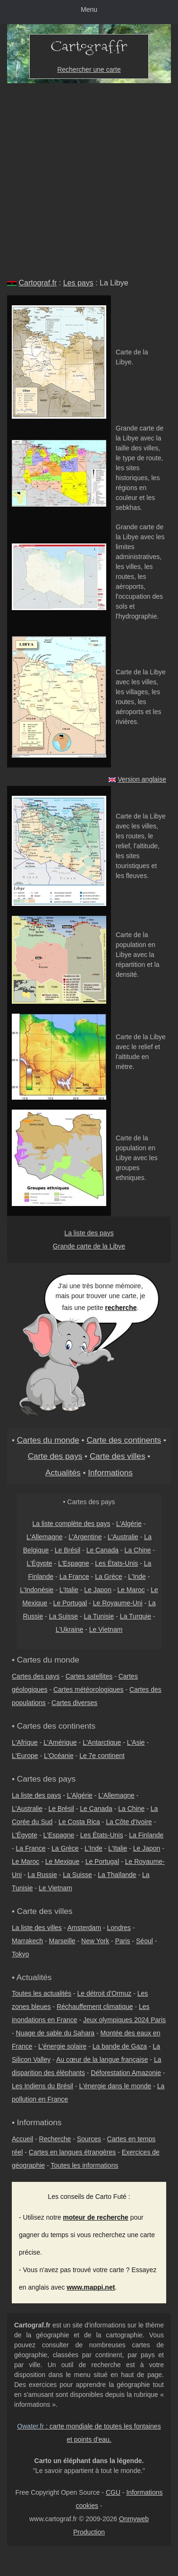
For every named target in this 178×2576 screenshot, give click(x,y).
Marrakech (27, 1941)
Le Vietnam (106, 1629)
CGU (113, 2492)
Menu (89, 9)
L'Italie (68, 1590)
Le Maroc (130, 1590)
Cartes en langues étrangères (72, 2152)
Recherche (55, 2139)
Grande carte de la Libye (89, 1246)
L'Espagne (73, 1563)
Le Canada (102, 1550)
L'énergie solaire (62, 2046)
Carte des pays (55, 1456)
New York (95, 1941)
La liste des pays (88, 1233)
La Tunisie (99, 1616)
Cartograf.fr (37, 283)
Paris (122, 1941)
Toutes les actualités (41, 1993)
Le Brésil (67, 1550)
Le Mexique (62, 1861)
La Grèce (108, 1576)
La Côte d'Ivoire (129, 1822)
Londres (119, 1927)
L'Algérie (129, 1523)
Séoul (144, 1941)
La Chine (138, 1550)
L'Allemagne (44, 1537)
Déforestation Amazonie (126, 2072)
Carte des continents (123, 1440)
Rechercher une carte (89, 69)
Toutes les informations (84, 2165)
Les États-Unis (116, 1563)
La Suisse (63, 1616)
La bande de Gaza (120, 2046)
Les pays (78, 283)
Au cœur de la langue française (102, 2059)
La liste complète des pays (71, 1523)
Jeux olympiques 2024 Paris (124, 2020)
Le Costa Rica (79, 1822)
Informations (110, 1472)
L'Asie (136, 1742)
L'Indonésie (36, 1590)
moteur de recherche (95, 2217)
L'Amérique (59, 1742)
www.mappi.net (91, 2287)
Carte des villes (117, 1456)
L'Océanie (59, 1755)
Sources (89, 2139)
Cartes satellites (89, 1676)
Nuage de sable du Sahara (55, 2033)
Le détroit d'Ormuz (104, 1993)
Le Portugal (70, 1603)
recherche (121, 1307)
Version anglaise (142, 779)
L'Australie (123, 1537)
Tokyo (20, 1954)
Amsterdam (85, 1927)
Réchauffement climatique (95, 2006)
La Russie (42, 1874)
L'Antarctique (102, 1742)
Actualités (63, 1472)
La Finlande (146, 1835)
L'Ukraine (70, 1629)
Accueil (22, 2139)
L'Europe (25, 1755)
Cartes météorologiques (88, 1689)
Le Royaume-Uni (118, 1603)
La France (74, 1576)
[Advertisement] (89, 177)
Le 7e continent (102, 1755)
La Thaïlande (117, 1874)
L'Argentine (85, 1537)
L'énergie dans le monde (115, 2086)
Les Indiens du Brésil (42, 2086)
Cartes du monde (48, 1440)
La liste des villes (37, 1927)
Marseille (62, 1941)
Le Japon (97, 1590)
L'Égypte (39, 1563)
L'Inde (137, 1576)
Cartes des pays (35, 1676)
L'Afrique (25, 1742)
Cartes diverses (74, 1702)
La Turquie (135, 1616)
